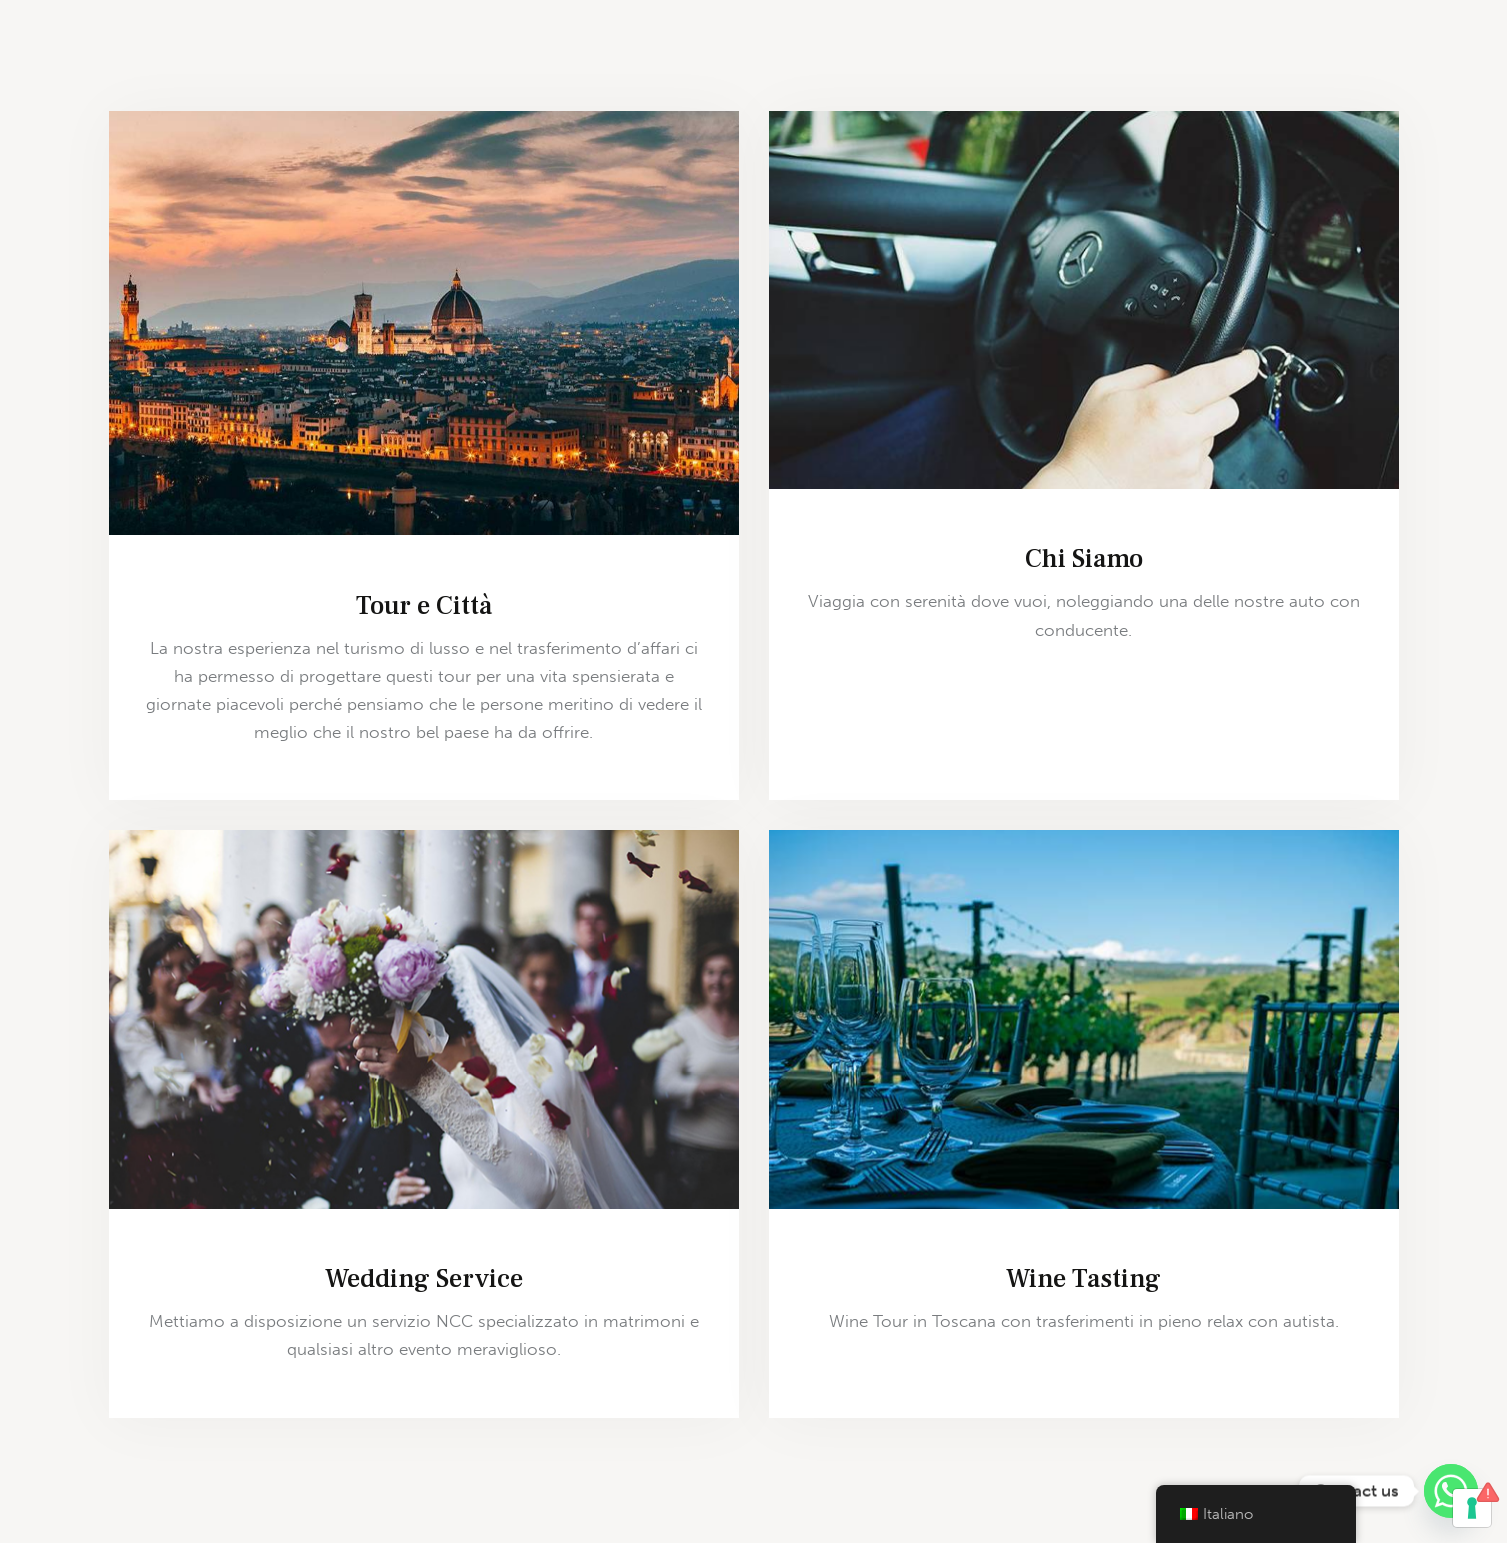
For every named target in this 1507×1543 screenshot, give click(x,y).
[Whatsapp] (1451, 1491)
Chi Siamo (1084, 559)
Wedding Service (424, 1279)
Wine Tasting (1083, 1279)
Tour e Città (424, 606)
